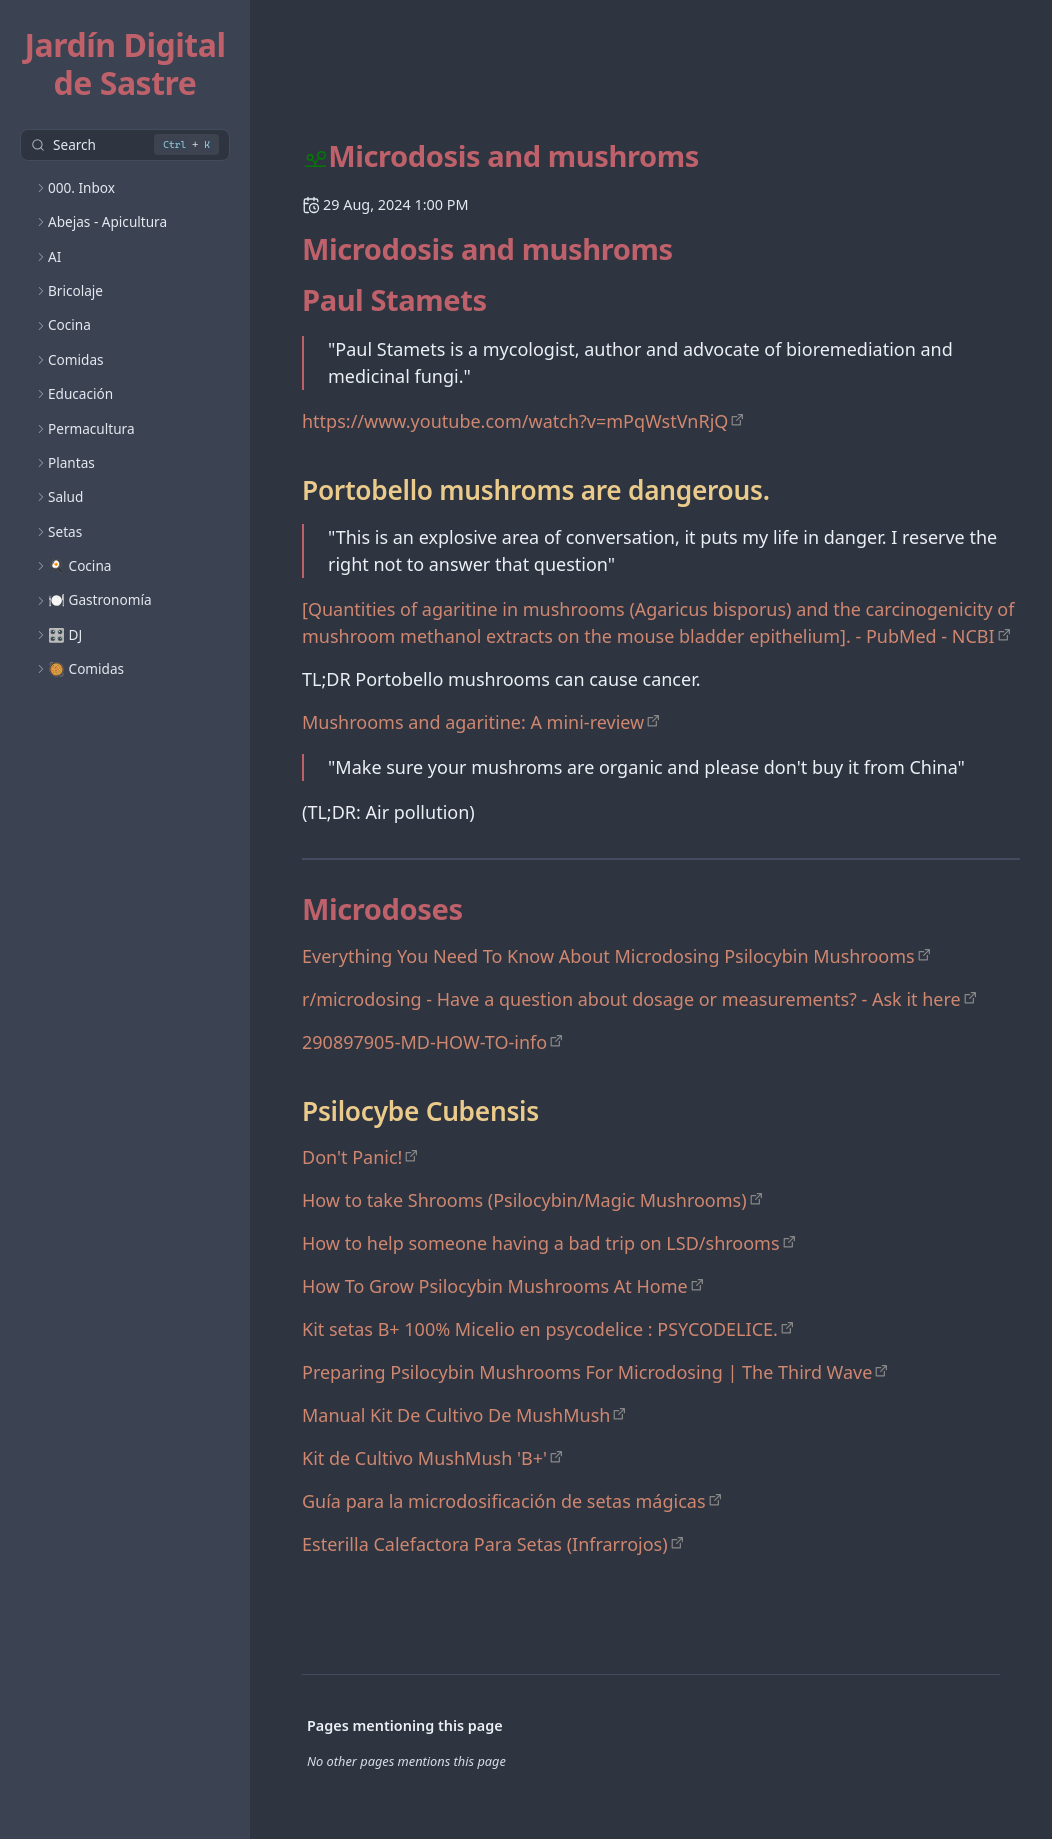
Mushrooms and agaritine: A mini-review (473, 722)
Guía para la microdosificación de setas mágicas (504, 1501)
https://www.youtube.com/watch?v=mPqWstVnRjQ (515, 421)
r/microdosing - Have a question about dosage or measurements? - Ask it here (631, 999)
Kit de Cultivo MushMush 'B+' (424, 1458)
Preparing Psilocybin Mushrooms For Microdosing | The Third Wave (587, 1372)
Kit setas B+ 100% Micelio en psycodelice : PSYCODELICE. (540, 1329)
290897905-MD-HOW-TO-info (424, 1042)
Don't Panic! (352, 1157)
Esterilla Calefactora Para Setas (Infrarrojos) (485, 1544)
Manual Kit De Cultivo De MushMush (456, 1415)
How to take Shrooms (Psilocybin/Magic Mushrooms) (524, 1200)
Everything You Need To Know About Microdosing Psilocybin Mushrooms (608, 956)
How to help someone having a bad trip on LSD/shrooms (541, 1243)
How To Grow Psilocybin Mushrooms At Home (495, 1286)
